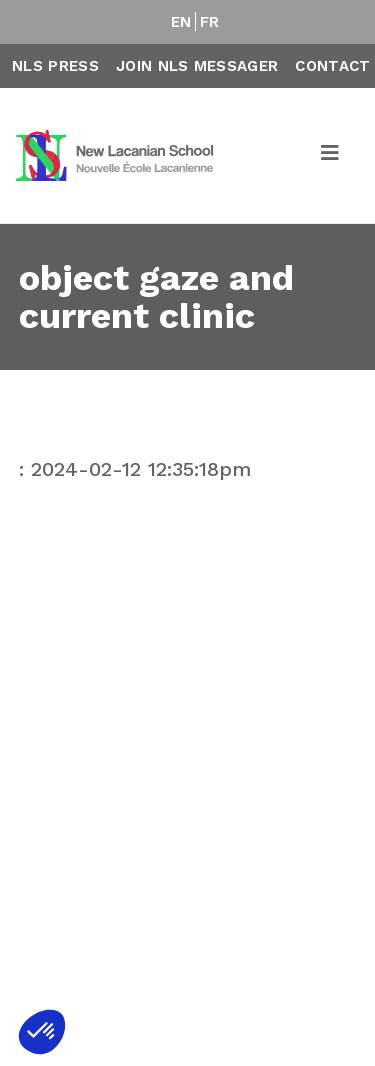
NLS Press (55, 66)
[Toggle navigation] (331, 156)
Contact (332, 66)
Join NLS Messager (197, 66)
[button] (42, 1032)
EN (181, 22)
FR (210, 22)
